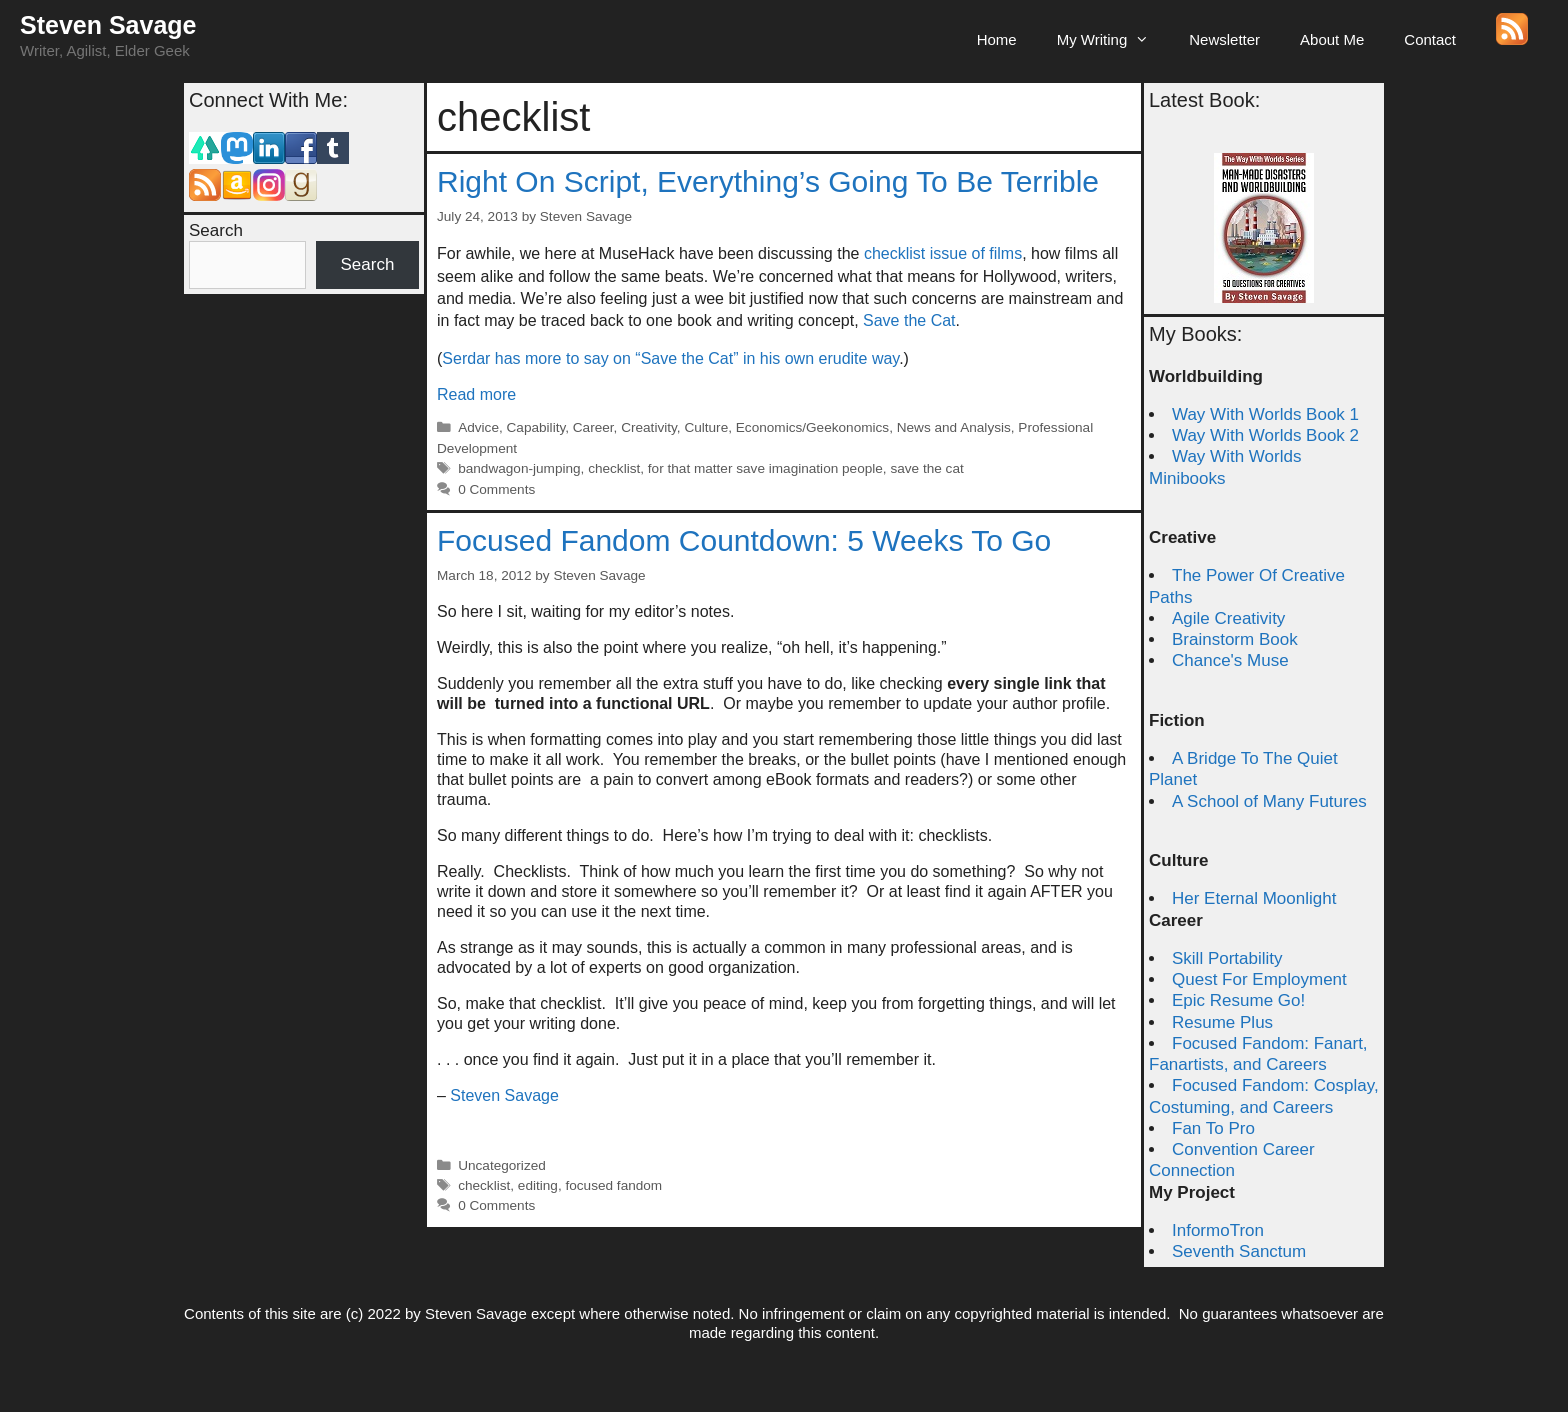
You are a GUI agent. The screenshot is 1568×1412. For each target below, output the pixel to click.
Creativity (649, 427)
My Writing (1113, 40)
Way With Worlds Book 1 (1265, 414)
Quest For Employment (1259, 979)
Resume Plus (1222, 1022)
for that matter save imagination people (765, 468)
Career (593, 427)
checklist (614, 468)
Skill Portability (1227, 958)
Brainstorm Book (1235, 639)
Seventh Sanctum (1239, 1251)
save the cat (926, 468)
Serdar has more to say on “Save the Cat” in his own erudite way (670, 358)
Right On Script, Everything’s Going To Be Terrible (768, 181)
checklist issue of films (943, 253)
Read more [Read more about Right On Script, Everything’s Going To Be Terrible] (476, 394)
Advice (478, 427)
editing (538, 1185)
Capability (536, 427)
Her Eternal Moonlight (1254, 898)
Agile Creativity (1228, 618)
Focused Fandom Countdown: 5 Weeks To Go (744, 540)
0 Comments (496, 489)
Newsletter (1224, 39)
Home (997, 39)
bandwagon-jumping (519, 468)
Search (216, 230)
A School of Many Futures (1269, 801)
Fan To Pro (1213, 1128)
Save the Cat (909, 320)
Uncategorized (502, 1165)
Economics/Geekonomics (812, 427)
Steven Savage (108, 25)
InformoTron (1218, 1230)
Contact (1430, 39)
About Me (1332, 39)
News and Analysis (954, 427)
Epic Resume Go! (1238, 1000)
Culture (706, 427)
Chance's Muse (1230, 660)
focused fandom (613, 1185)
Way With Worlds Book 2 (1265, 435)
